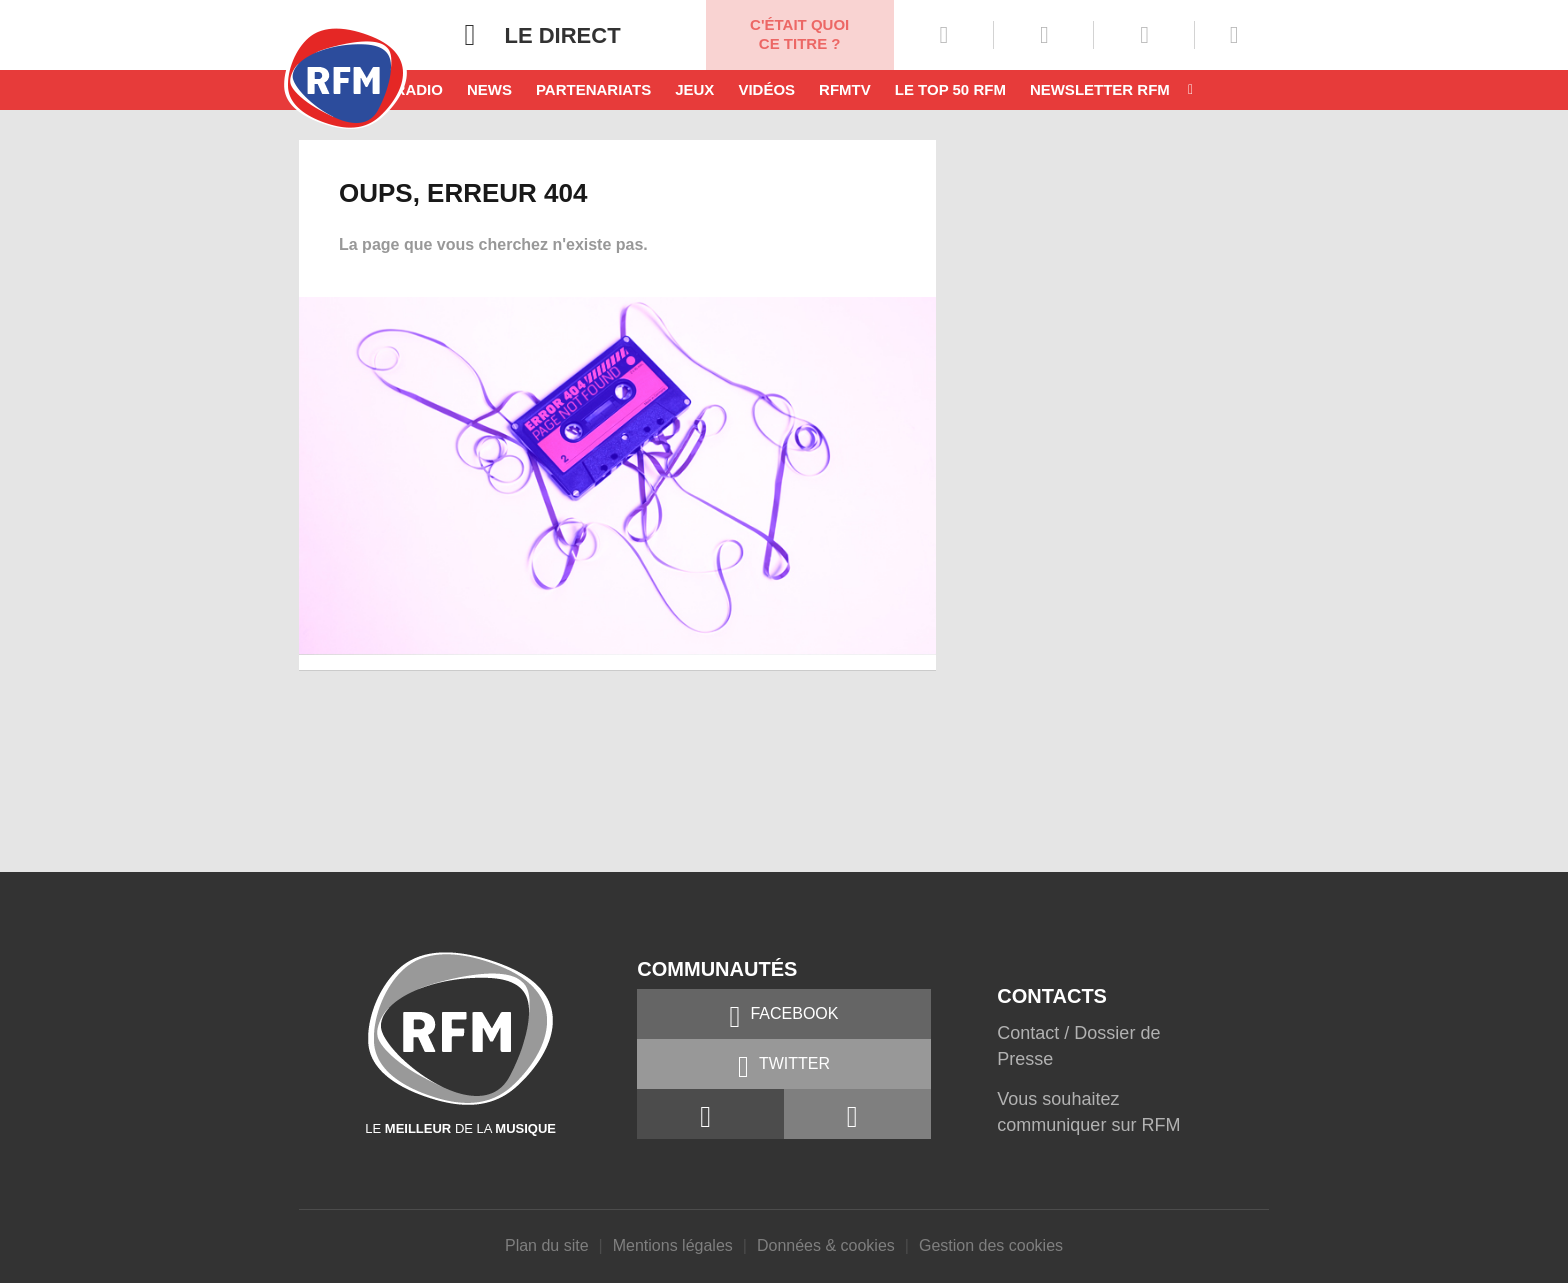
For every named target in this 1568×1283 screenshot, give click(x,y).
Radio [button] (419, 89)
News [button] (489, 89)
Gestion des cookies (991, 1245)
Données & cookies (826, 1245)
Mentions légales (673, 1245)
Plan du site (547, 1245)
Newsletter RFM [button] (1100, 89)
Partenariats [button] (593, 89)
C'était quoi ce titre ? (799, 34)
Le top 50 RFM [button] (950, 89)
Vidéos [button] (766, 89)
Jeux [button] (694, 89)
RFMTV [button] (845, 89)
